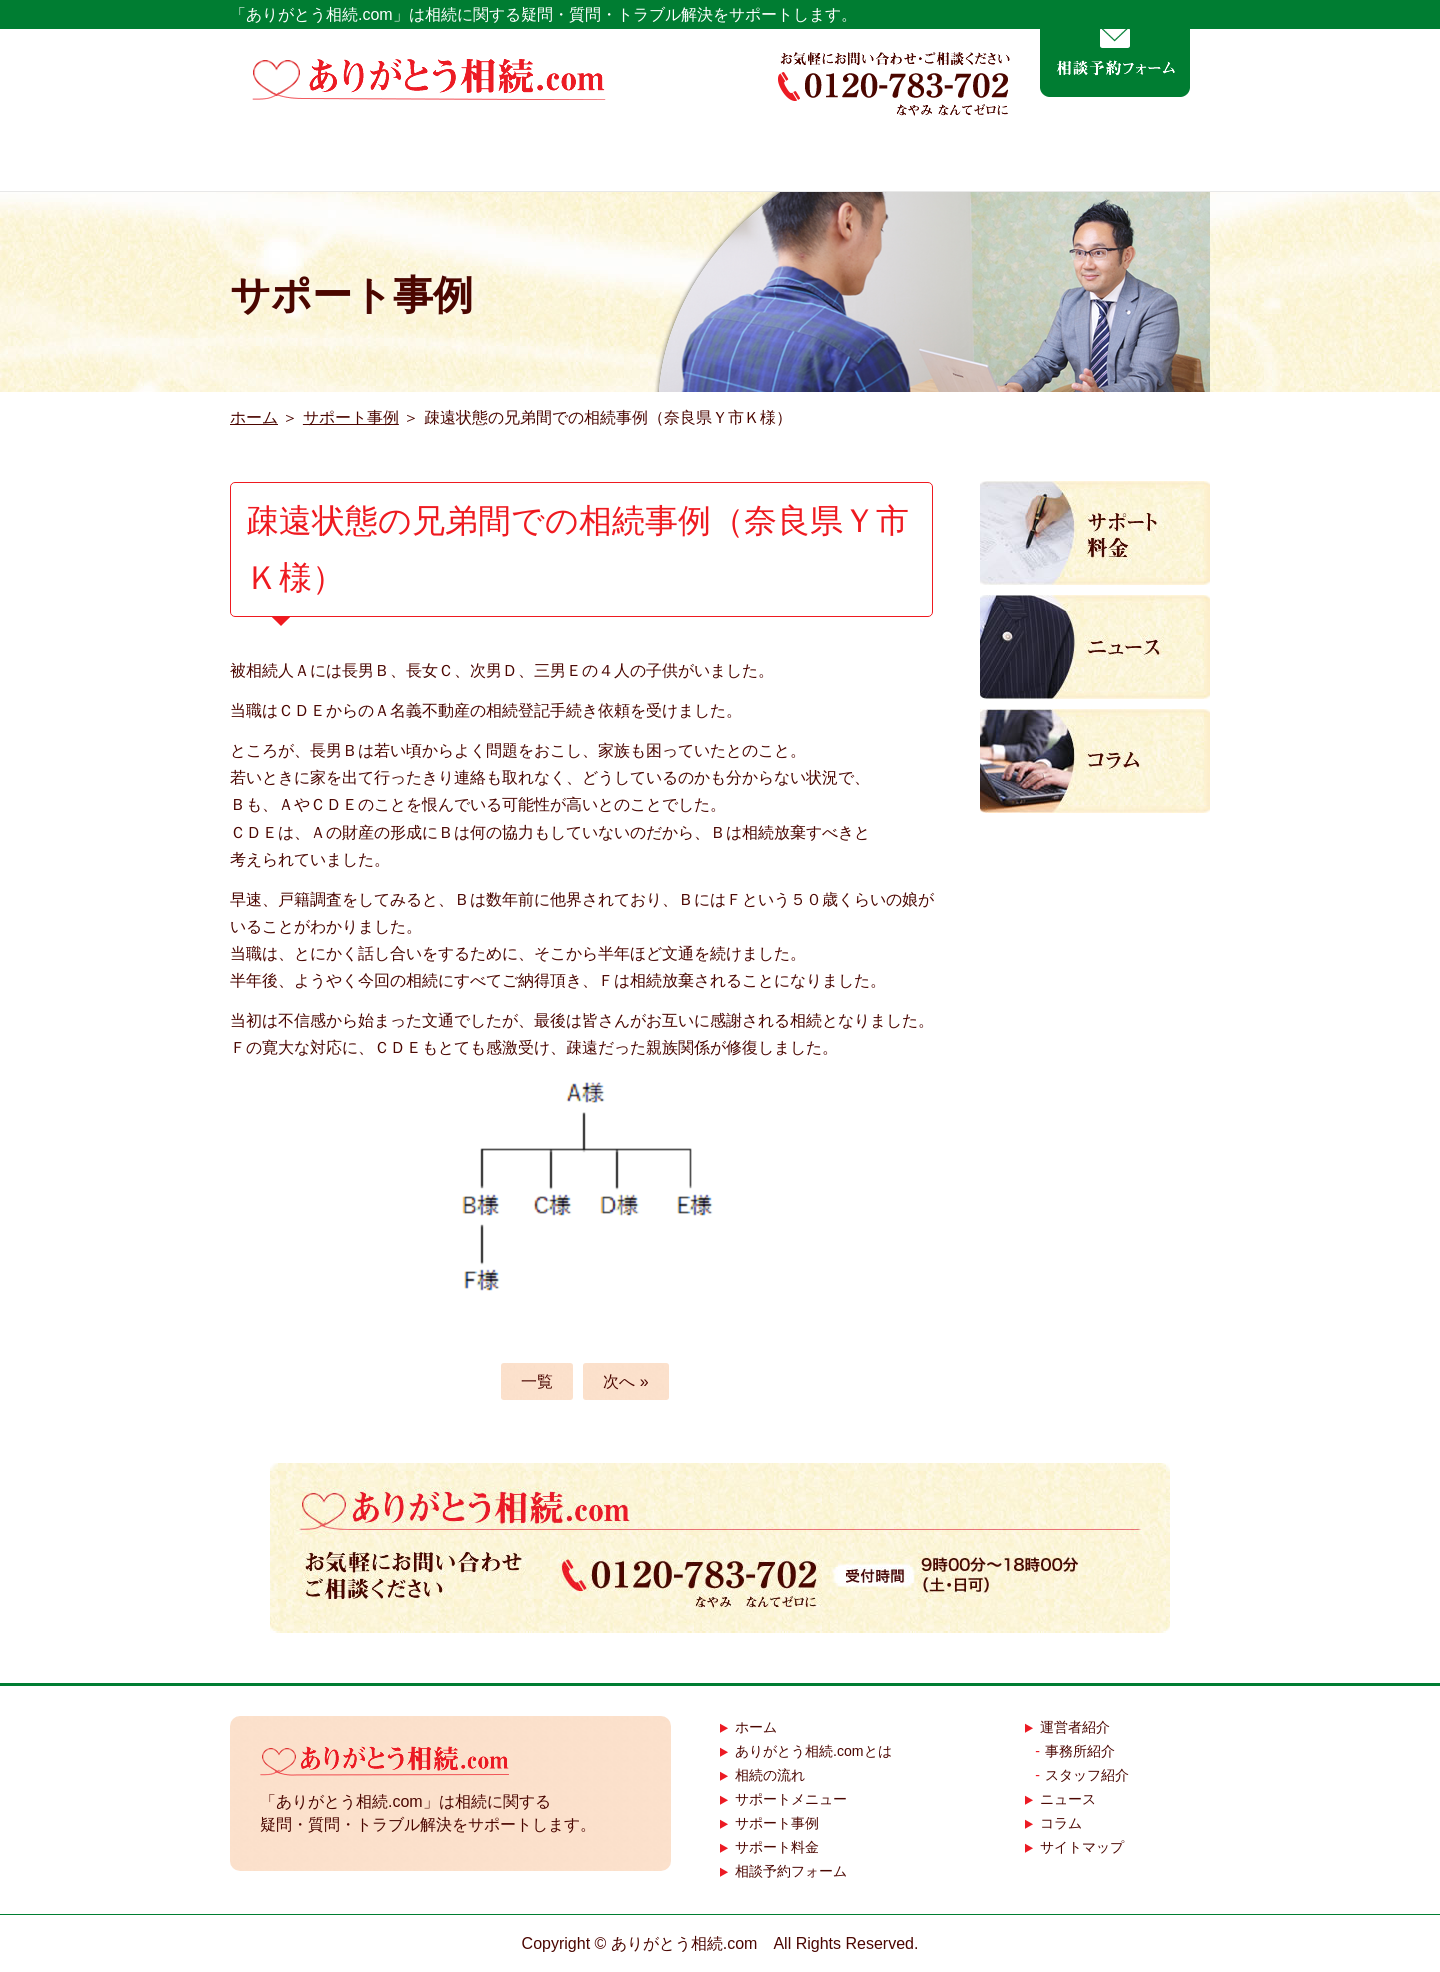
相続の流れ (644, 158)
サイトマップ (1082, 1847)
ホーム (277, 158)
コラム (1061, 1823)
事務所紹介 (1080, 1751)
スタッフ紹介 (1087, 1775)
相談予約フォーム (791, 1871)
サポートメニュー (809, 158)
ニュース (1068, 1799)
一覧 (537, 1381)
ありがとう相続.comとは (449, 158)
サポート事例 (981, 158)
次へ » (625, 1381)
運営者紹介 (1134, 158)
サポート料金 (777, 1847)
